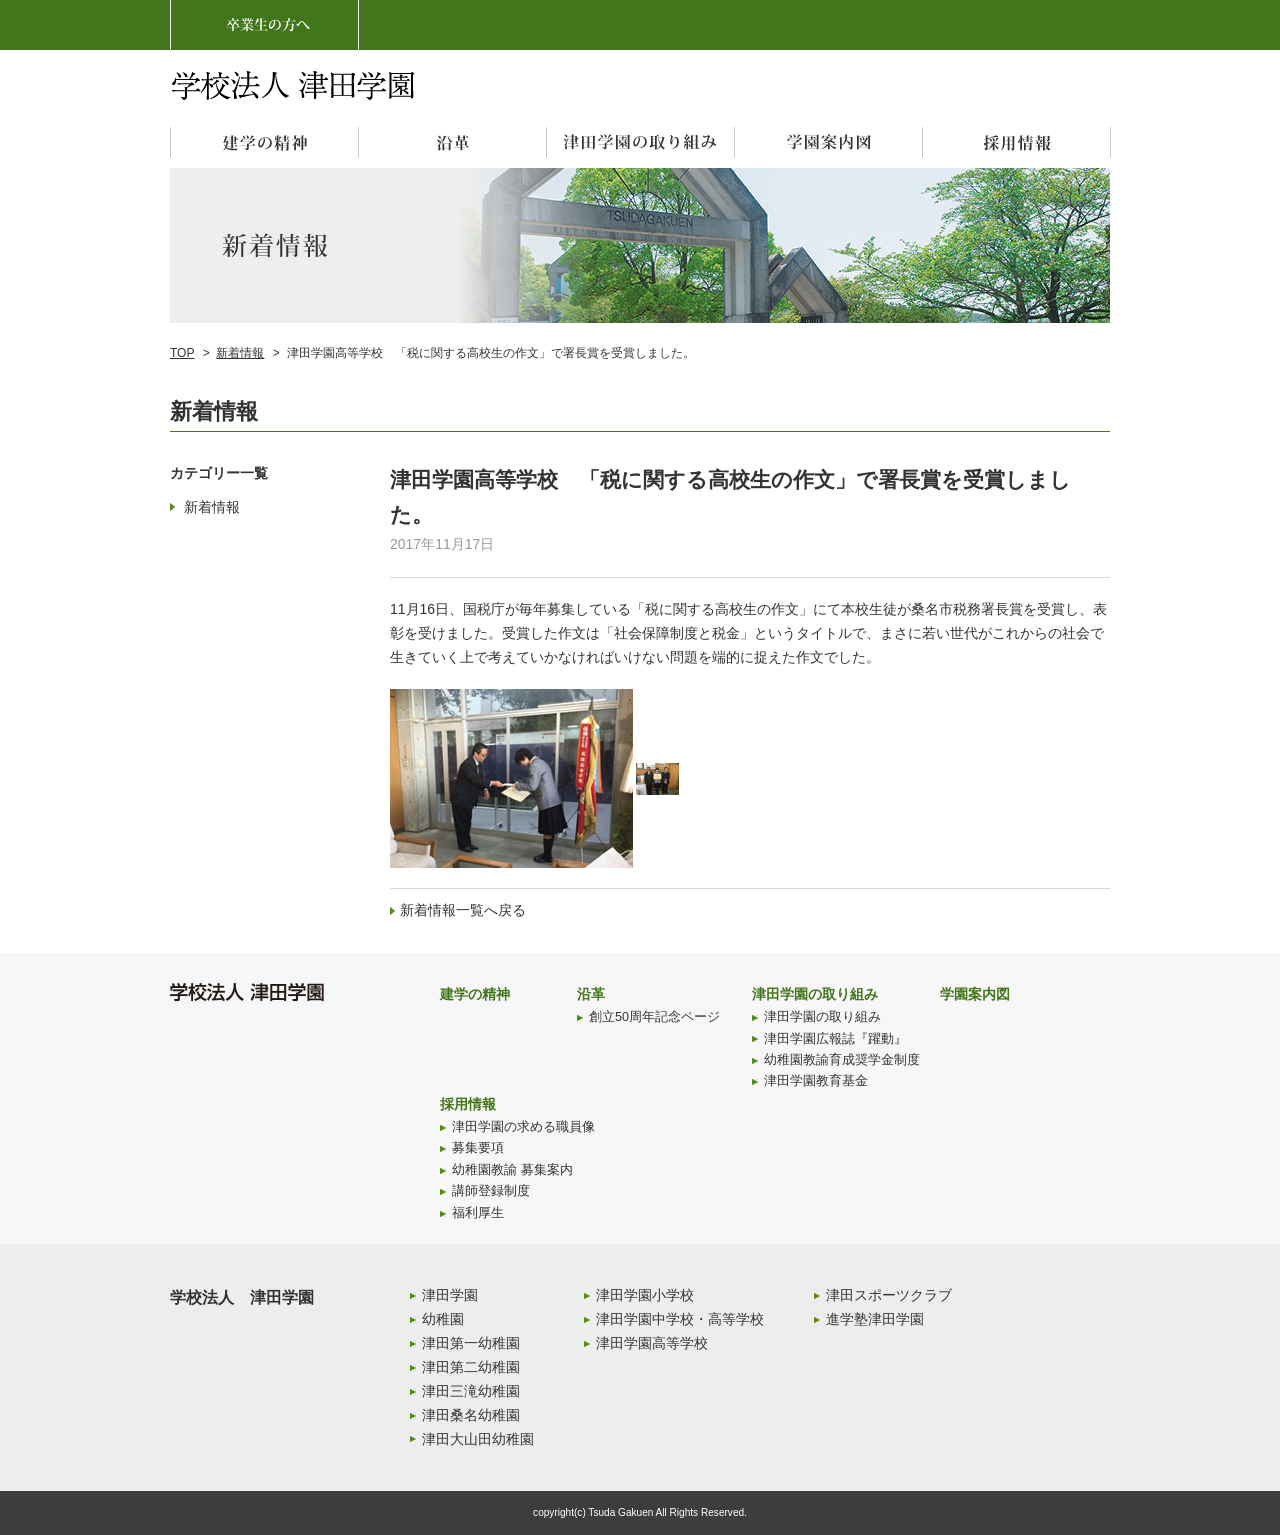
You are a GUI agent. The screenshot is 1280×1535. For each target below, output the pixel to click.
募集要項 (478, 1148)
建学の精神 (475, 994)
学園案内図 (975, 994)
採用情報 (468, 1104)
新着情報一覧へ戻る (463, 910)
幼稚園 (443, 1319)
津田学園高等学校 (652, 1343)
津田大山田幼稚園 (478, 1439)
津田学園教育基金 (816, 1081)
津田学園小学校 (645, 1295)
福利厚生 (478, 1213)
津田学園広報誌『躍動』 (835, 1039)
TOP (182, 353)
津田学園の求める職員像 (523, 1127)
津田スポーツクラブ (889, 1295)
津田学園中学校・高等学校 (680, 1319)
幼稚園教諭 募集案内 (512, 1170)
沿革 (591, 994)
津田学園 (450, 1295)
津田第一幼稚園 (471, 1343)
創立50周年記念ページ (654, 1017)
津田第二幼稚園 (471, 1367)
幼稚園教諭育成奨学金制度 (842, 1060)
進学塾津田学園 (875, 1319)
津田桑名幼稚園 (471, 1415)
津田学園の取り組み (815, 994)
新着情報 (240, 353)
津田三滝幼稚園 (471, 1391)
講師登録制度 (491, 1191)
